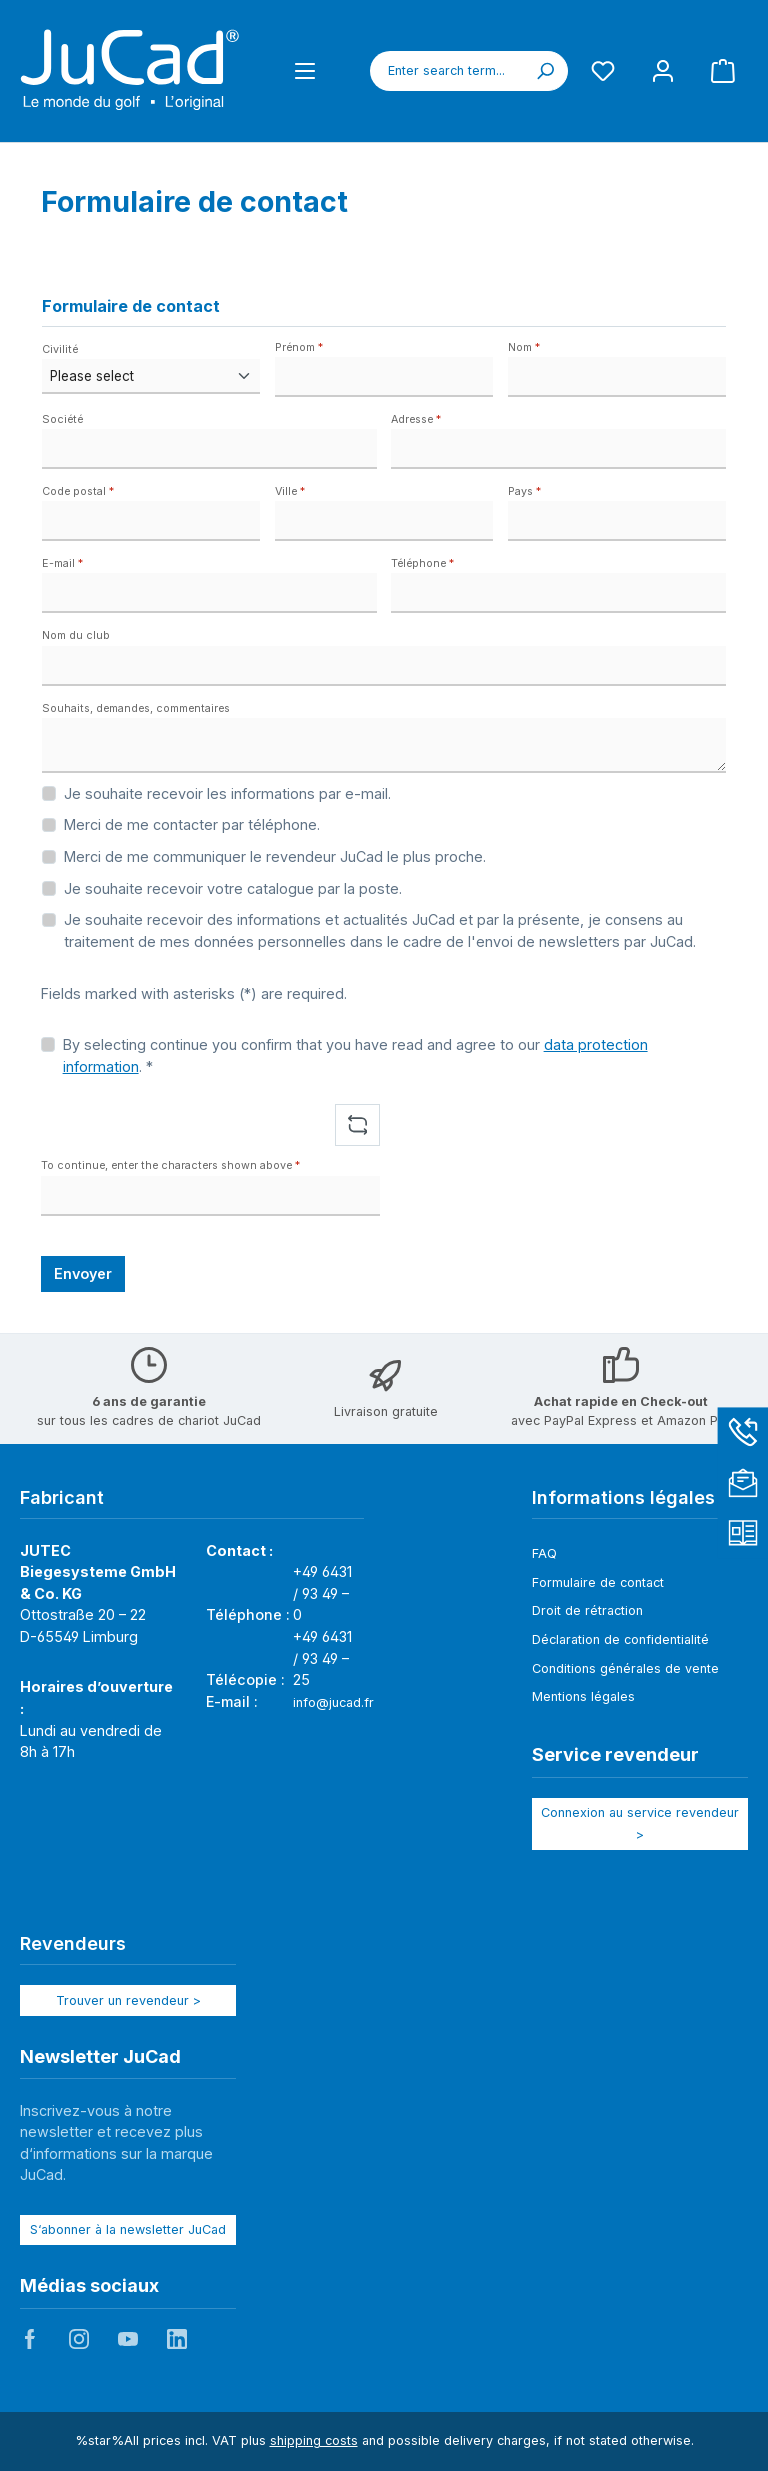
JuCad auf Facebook (30, 2339)
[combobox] (446, 71)
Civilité (60, 349)
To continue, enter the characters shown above (170, 1165)
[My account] (663, 70)
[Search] (545, 71)
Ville (290, 491)
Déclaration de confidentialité (620, 1639)
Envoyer (83, 1273)
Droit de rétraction (587, 1610)
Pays (524, 491)
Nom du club (76, 635)
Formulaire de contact (598, 1582)
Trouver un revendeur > (128, 2000)
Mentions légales (583, 1696)
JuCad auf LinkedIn (177, 2339)
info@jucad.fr (333, 1702)
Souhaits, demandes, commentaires (136, 708)
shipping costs (314, 2440)
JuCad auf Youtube (128, 2339)
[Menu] (305, 70)
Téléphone (422, 563)
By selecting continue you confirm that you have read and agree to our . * (355, 1055)
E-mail (62, 563)
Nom (524, 347)
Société (62, 419)
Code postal (78, 491)
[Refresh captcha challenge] (358, 1125)
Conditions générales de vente (625, 1668)
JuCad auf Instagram (79, 2339)
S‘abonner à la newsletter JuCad (128, 2229)
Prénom (299, 347)
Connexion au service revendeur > (640, 1823)
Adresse (416, 419)
